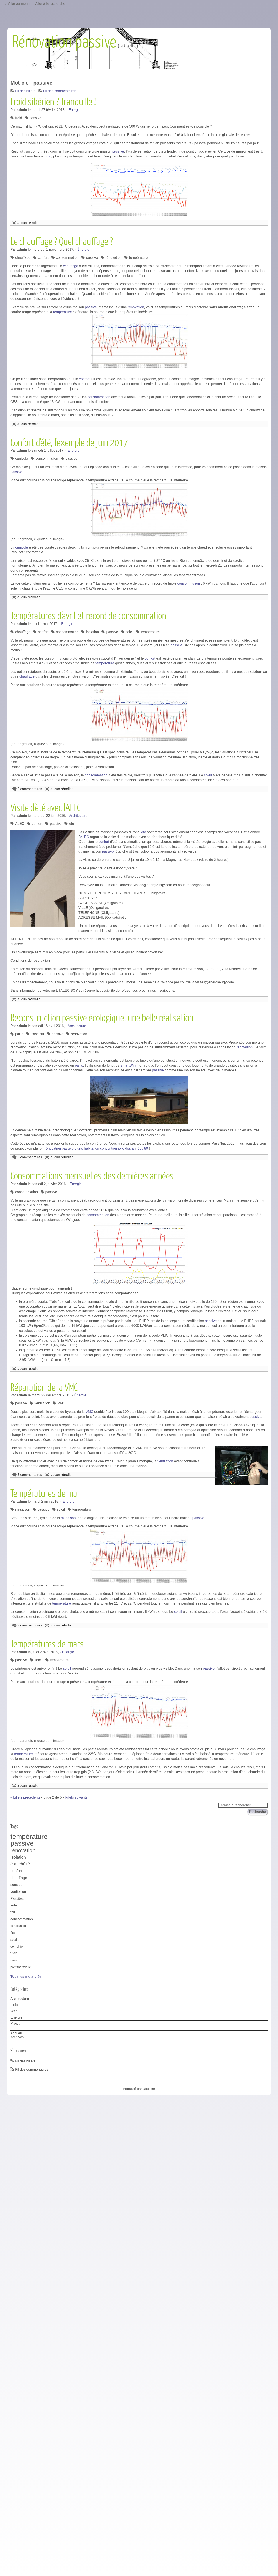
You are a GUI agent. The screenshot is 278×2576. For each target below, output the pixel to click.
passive (35, 118)
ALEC (19, 824)
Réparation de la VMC (44, 1387)
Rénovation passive (64, 42)
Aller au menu (19, 3)
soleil (129, 632)
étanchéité (20, 1864)
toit (12, 1912)
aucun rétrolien (28, 223)
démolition (17, 1946)
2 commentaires (29, 789)
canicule (21, 458)
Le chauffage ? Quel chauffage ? (61, 241)
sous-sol (16, 1884)
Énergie (75, 110)
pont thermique (20, 1967)
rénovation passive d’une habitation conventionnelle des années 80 (96, 1148)
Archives (17, 2037)
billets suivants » (77, 1797)
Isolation (16, 2005)
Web (14, 2011)
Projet (15, 2023)
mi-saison (22, 1509)
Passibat (37, 1034)
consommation (67, 257)
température (138, 257)
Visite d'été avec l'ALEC (45, 807)
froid (18, 118)
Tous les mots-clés (25, 1976)
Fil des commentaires (59, 91)
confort (43, 257)
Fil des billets (25, 91)
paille (19, 1034)
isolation (92, 632)
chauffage (22, 257)
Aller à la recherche (50, 3)
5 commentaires (29, 1157)
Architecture (78, 815)
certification (18, 1926)
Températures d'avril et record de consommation (88, 616)
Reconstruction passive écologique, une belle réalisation (101, 1018)
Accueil (16, 2033)
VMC (61, 1403)
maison (15, 1960)
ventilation (42, 1403)
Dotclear (149, 2088)
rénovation (113, 257)
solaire (14, 1939)
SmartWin (128, 1065)
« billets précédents (25, 1797)
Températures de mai (44, 1493)
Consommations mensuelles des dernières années (92, 1176)
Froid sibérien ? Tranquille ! (53, 102)
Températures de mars (47, 1644)
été (71, 824)
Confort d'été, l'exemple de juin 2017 (69, 443)
